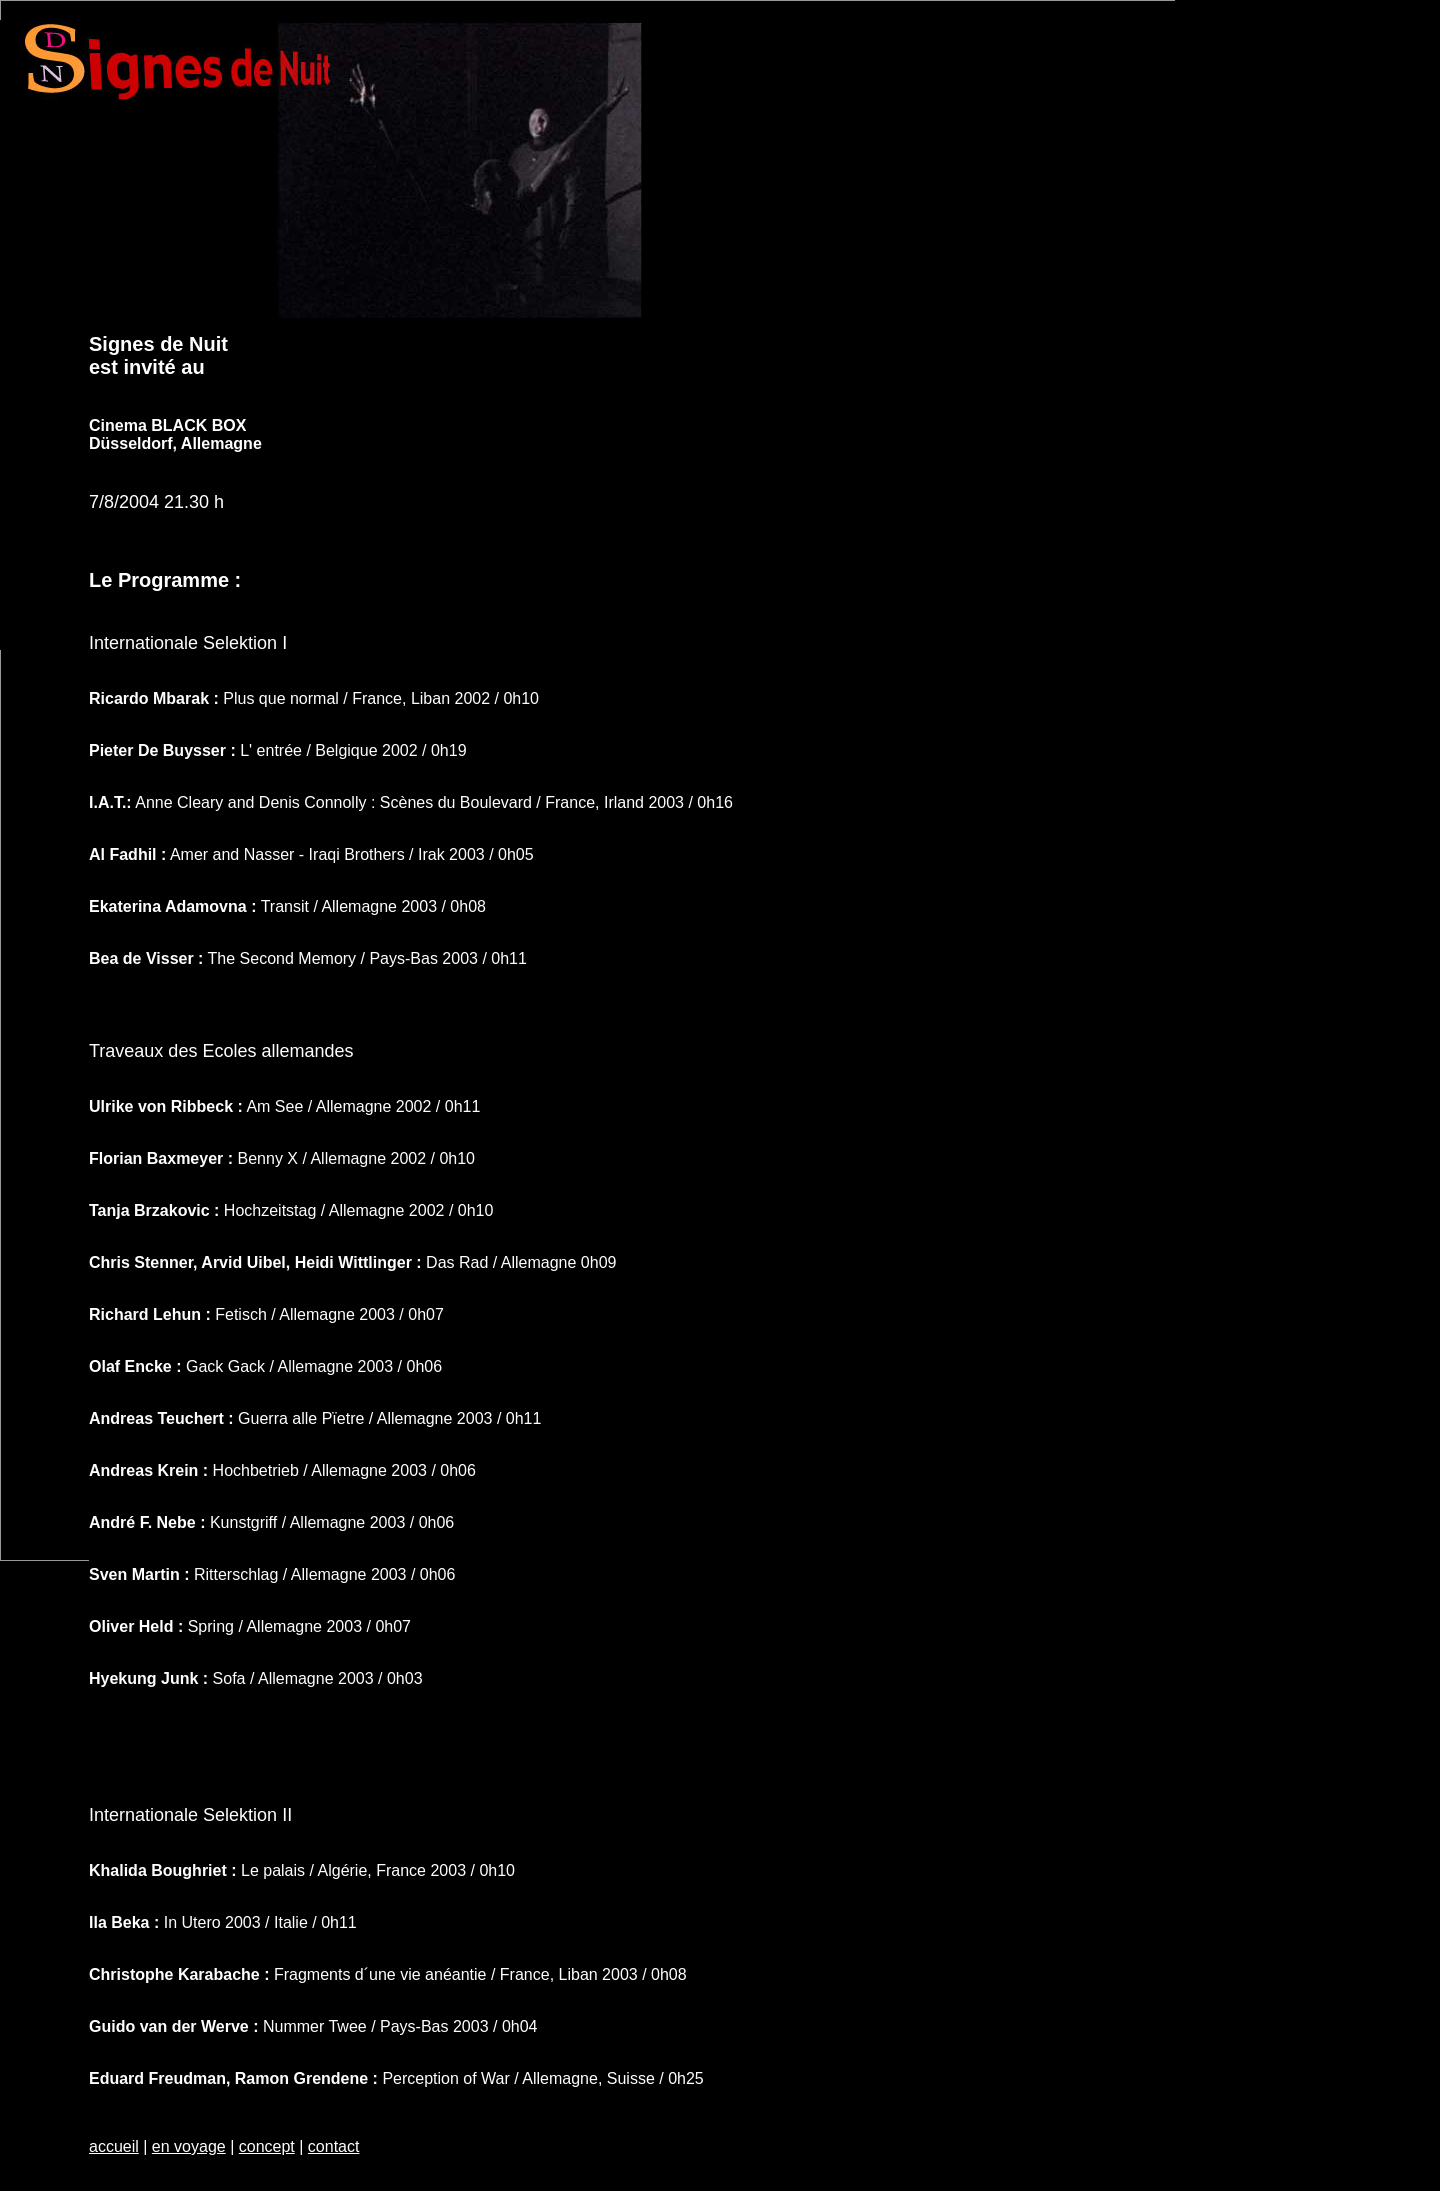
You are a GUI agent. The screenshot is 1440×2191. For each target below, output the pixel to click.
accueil (114, 2146)
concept (267, 2146)
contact (334, 2146)
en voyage (189, 2146)
